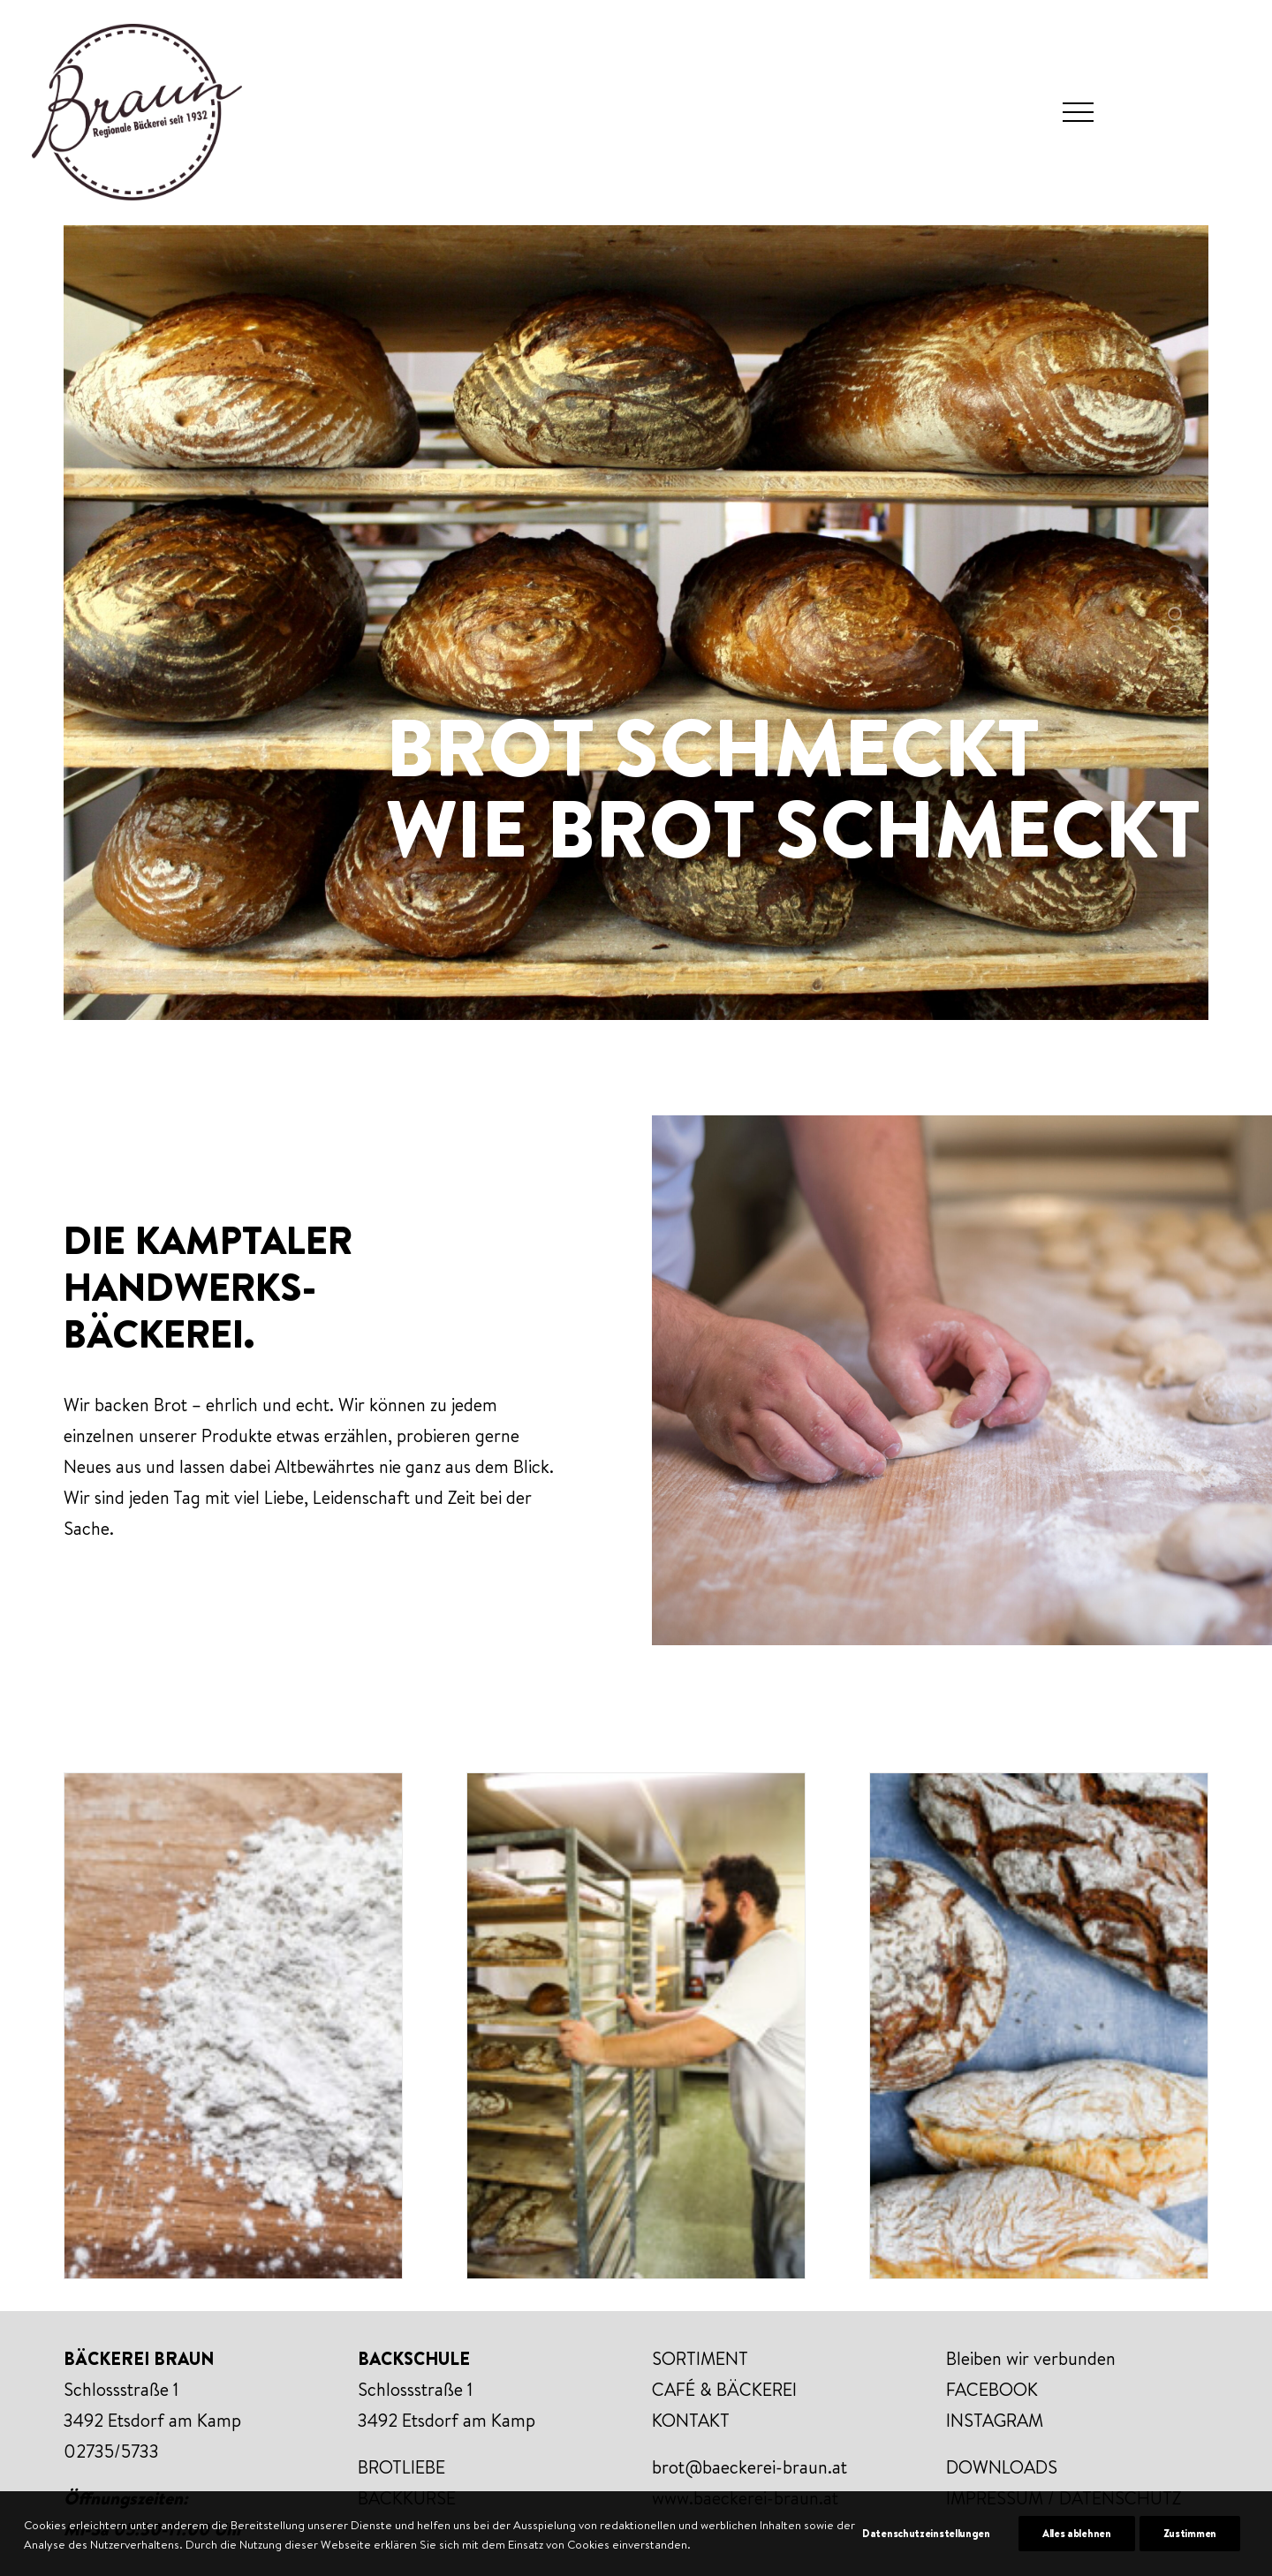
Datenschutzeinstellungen (926, 2555)
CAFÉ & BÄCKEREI (724, 2389)
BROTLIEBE (401, 2467)
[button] (1078, 112)
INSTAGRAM (994, 2420)
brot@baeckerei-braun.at (749, 2467)
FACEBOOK (992, 2389)
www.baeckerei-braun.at (745, 2498)
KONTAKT (691, 2420)
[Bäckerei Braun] (137, 112)
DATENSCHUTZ (1120, 2498)
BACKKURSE (407, 2498)
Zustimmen (1189, 2555)
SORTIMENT (700, 2358)
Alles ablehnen (1076, 2555)
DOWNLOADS (1001, 2467)
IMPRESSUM (994, 2498)
